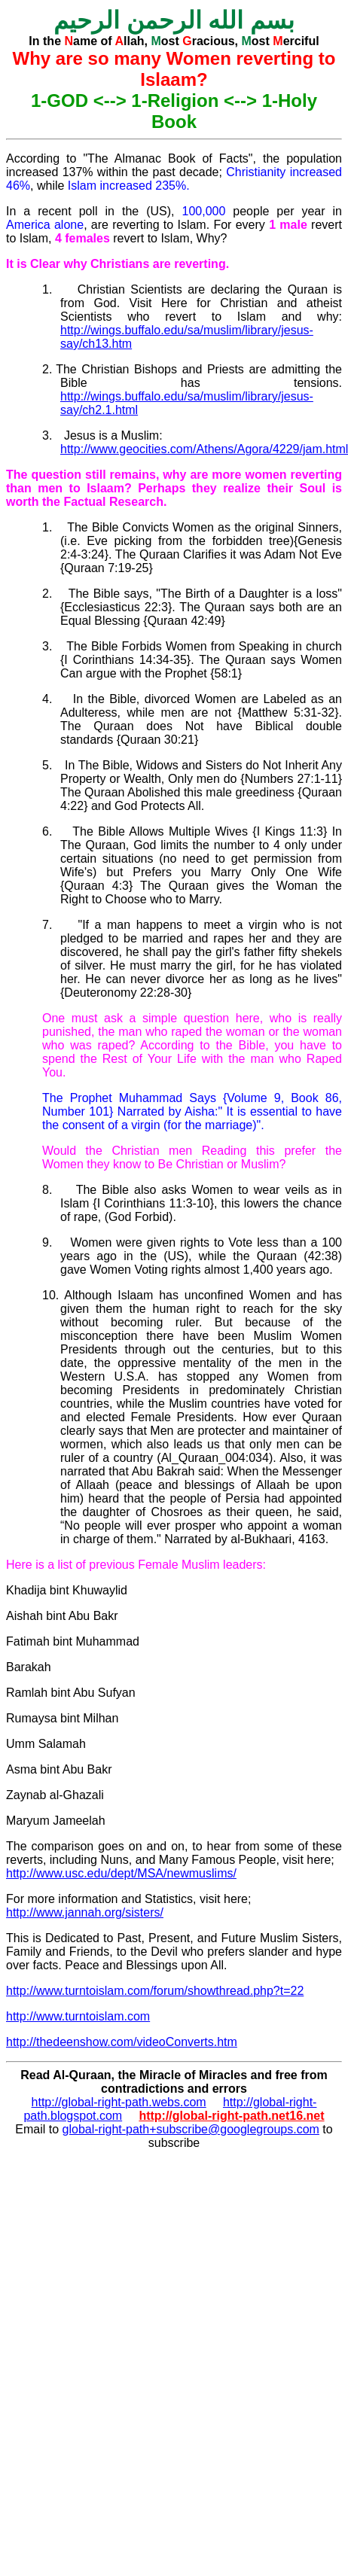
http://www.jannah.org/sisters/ (84, 1912)
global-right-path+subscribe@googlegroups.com (191, 2129)
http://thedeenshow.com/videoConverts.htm (121, 2042)
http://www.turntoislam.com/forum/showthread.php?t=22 (155, 1990)
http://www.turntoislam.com (78, 2016)
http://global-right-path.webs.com (119, 2102)
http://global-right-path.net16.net (231, 2115)
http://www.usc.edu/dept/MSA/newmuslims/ (121, 1873)
